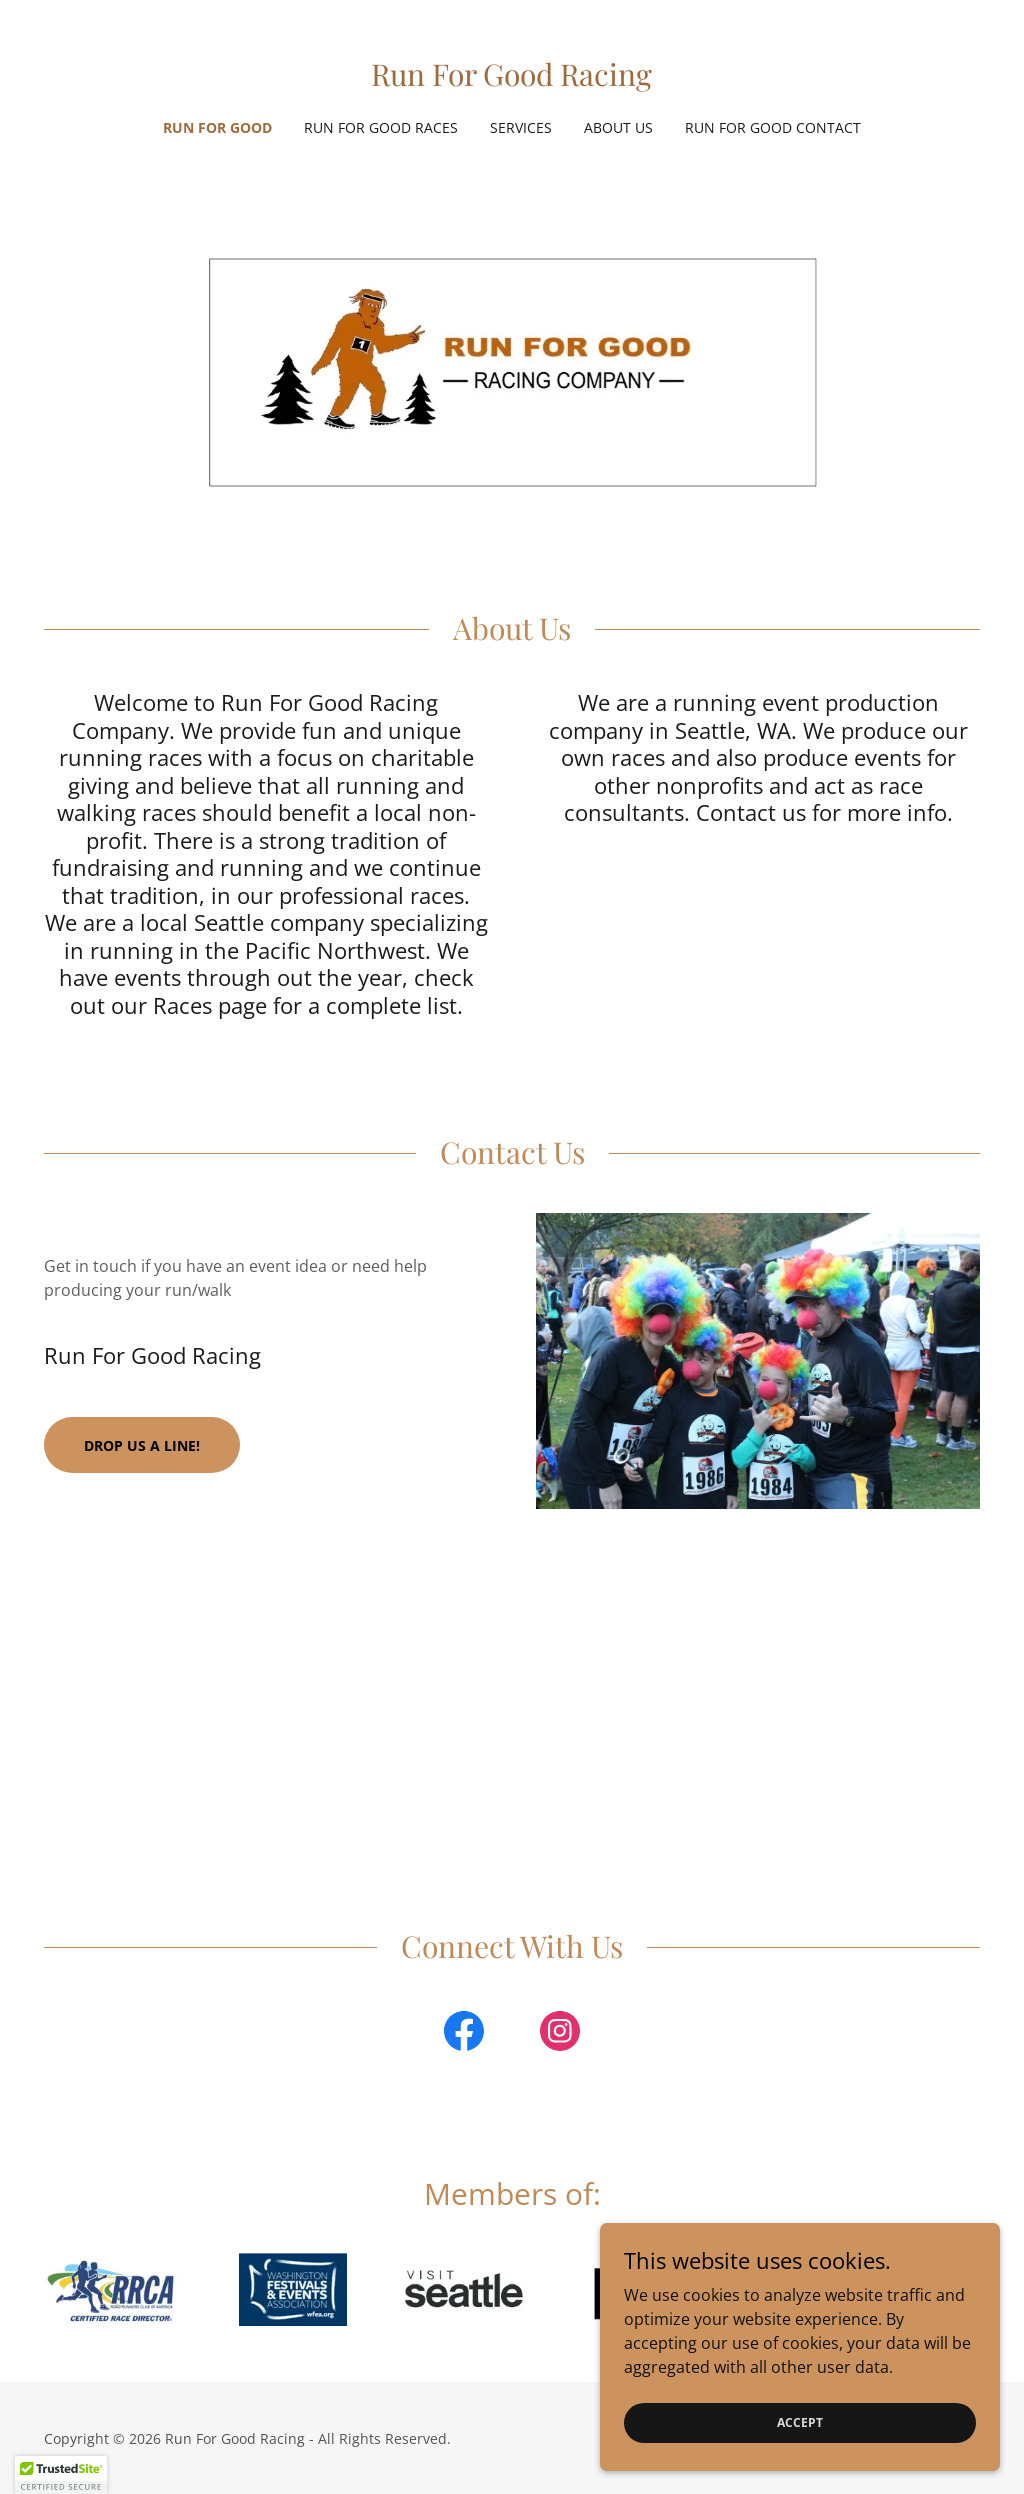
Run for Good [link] (217, 127)
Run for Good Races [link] (381, 127)
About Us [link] (618, 127)
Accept (800, 2422)
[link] (511, 80)
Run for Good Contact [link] (773, 127)
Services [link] (521, 127)
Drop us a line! (142, 1445)
